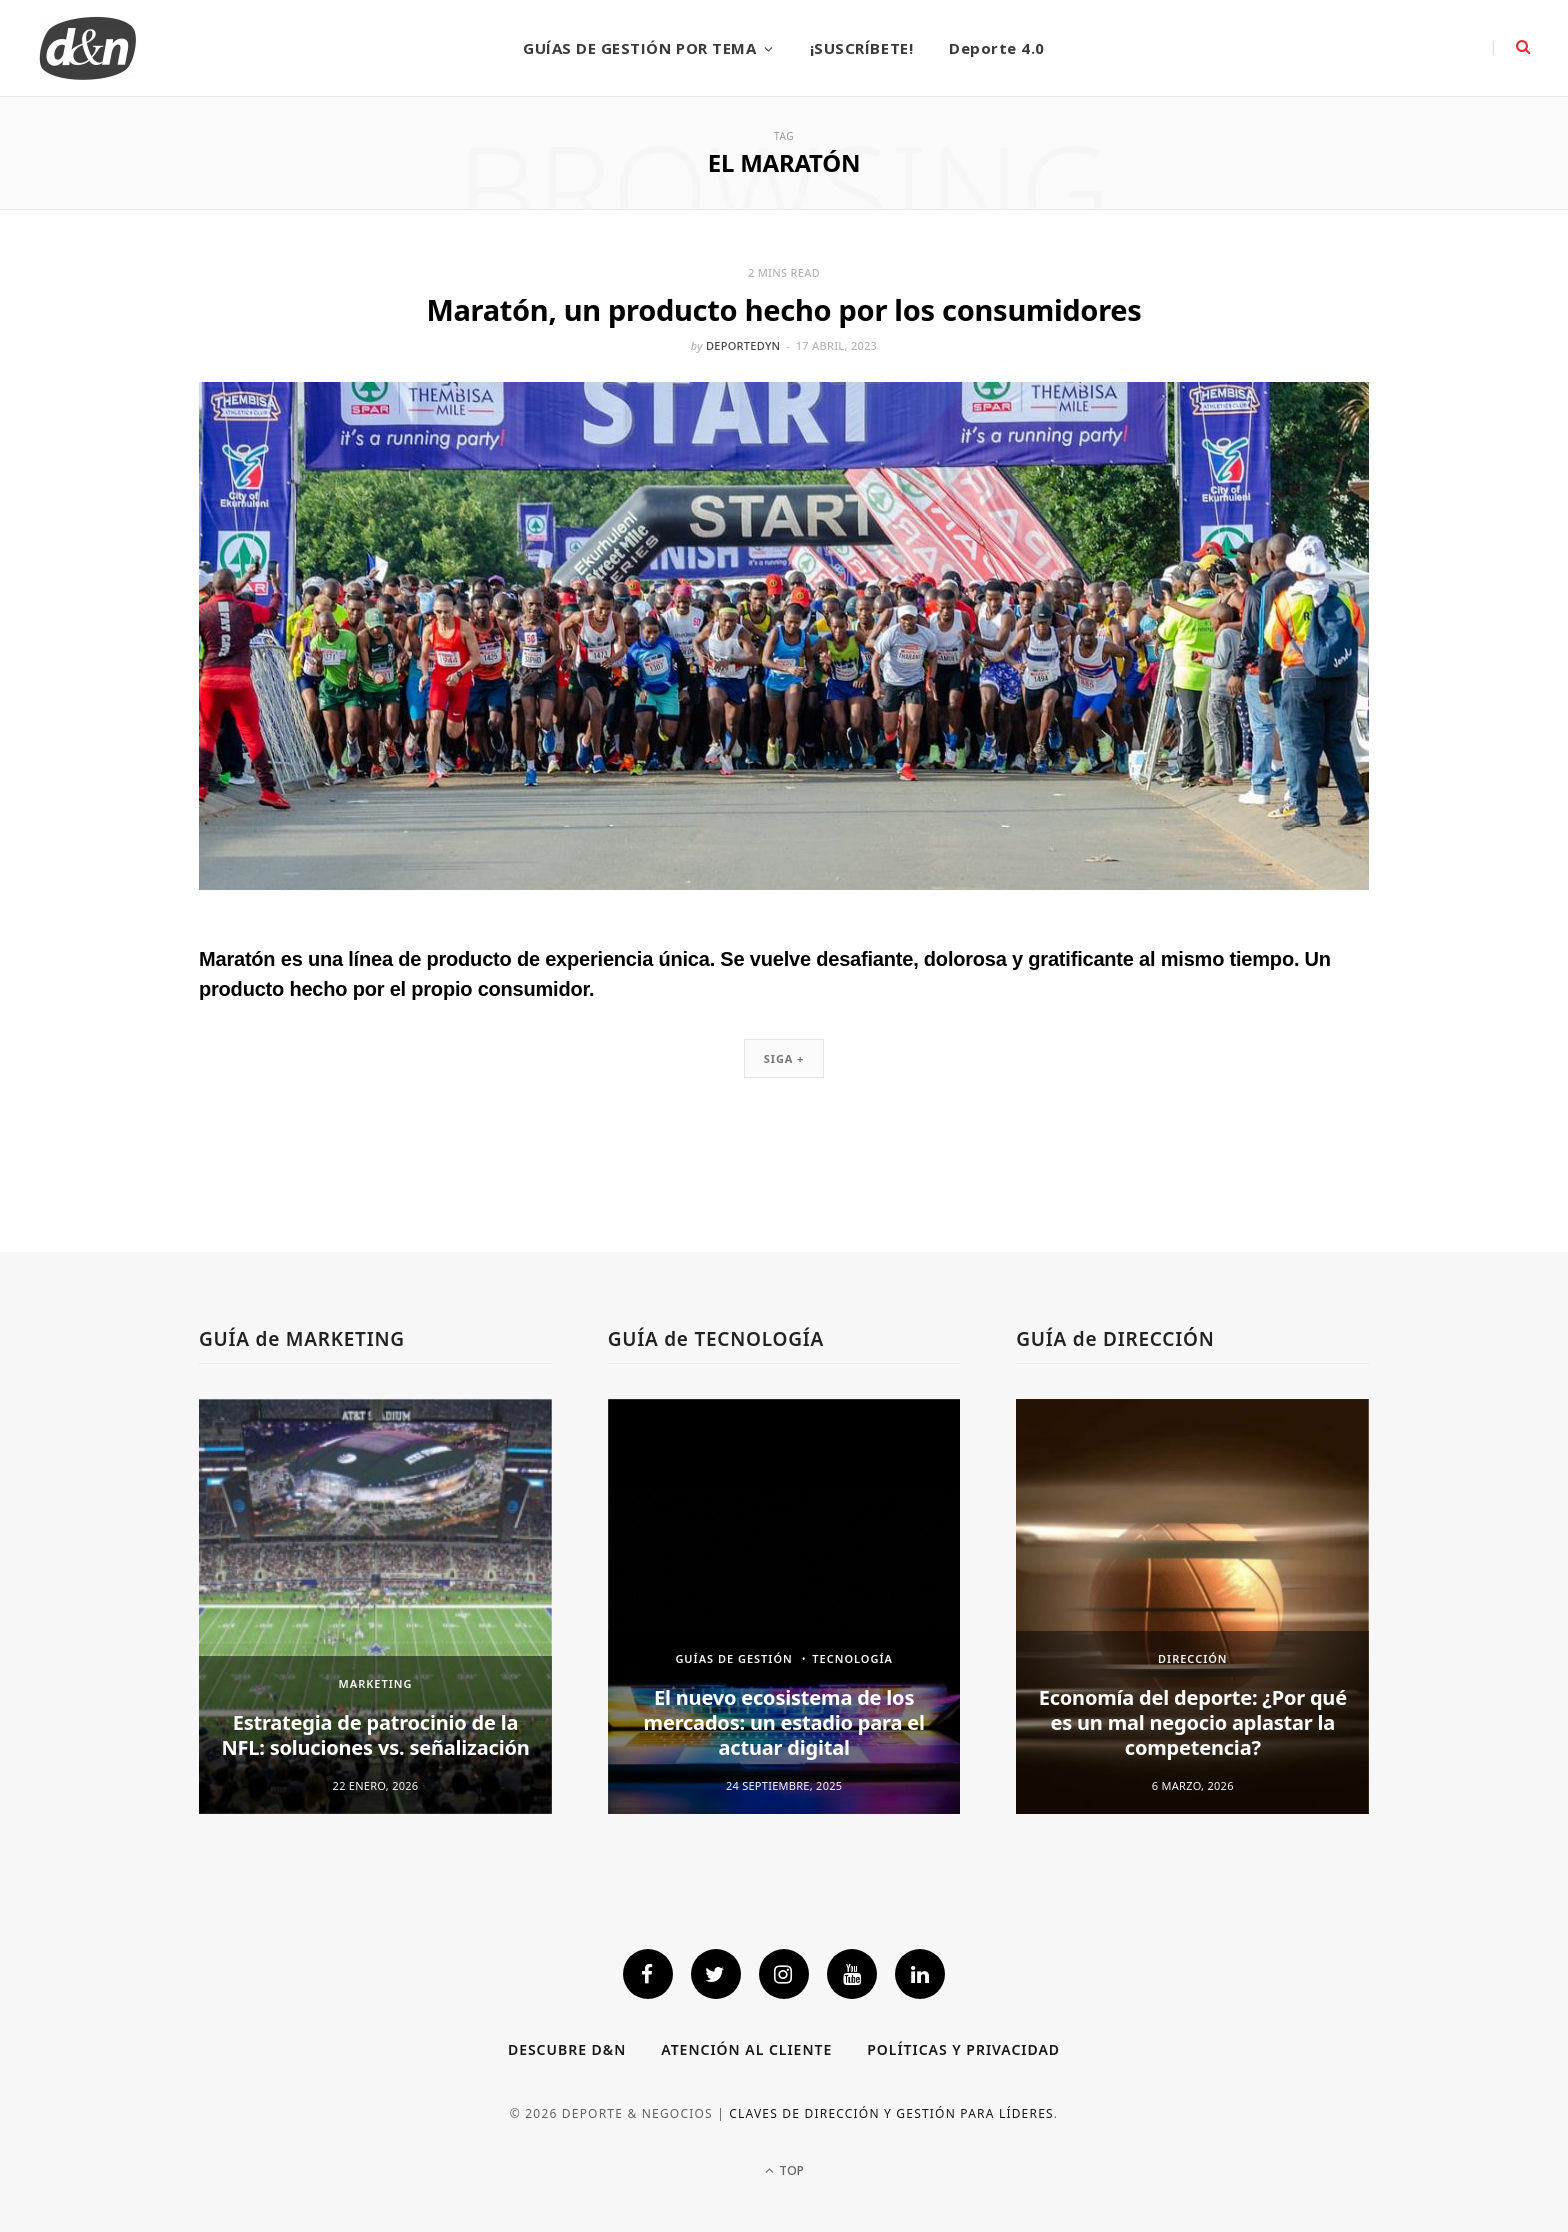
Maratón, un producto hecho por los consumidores (783, 309)
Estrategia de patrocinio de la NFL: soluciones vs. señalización (375, 1735)
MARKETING (376, 1683)
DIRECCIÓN (1193, 1658)
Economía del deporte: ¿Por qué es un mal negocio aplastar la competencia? (1193, 1722)
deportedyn (743, 345)
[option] (375, 1606)
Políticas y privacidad (963, 2049)
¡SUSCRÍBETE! (861, 48)
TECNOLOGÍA (852, 1658)
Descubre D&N (567, 2049)
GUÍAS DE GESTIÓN (733, 1658)
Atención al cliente (746, 2049)
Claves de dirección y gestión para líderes (891, 2113)
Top (784, 2170)
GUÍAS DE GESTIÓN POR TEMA (639, 48)
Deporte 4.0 (997, 48)
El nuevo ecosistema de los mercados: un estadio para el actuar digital (784, 1722)
